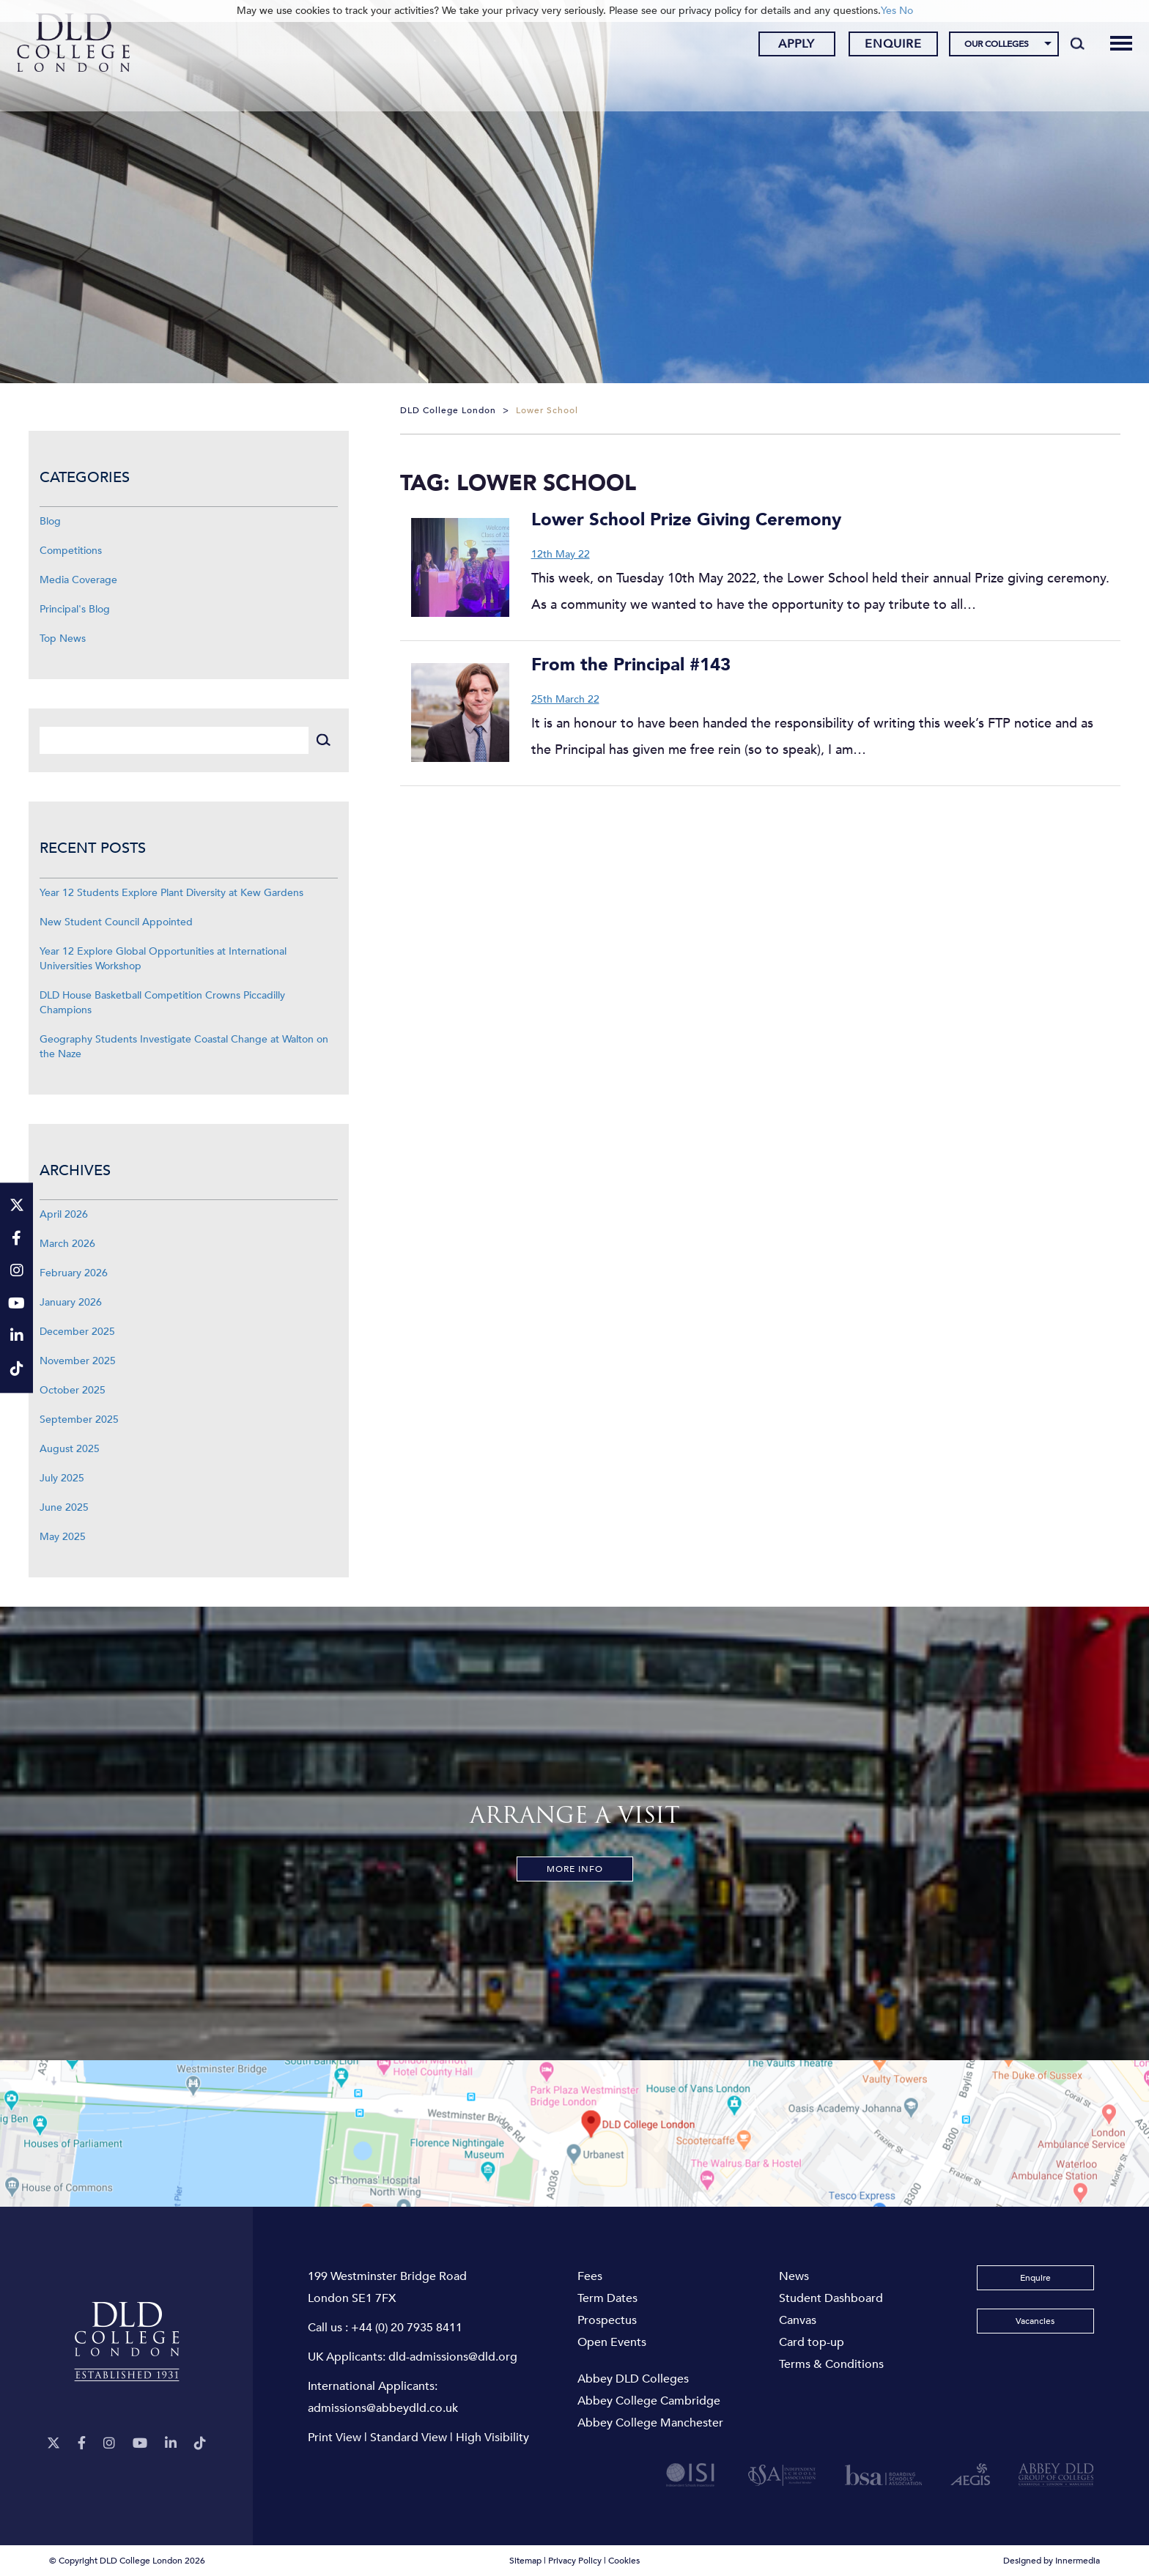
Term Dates (607, 2298)
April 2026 (64, 1214)
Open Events (611, 2342)
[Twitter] (53, 2444)
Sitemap (525, 2560)
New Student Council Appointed (116, 922)
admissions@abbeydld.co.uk (383, 2408)
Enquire (883, 46)
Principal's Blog (75, 609)
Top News (63, 638)
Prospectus (607, 2320)
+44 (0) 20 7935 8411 (406, 2328)
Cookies (624, 2560)
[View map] (574, 2133)
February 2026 (74, 1273)
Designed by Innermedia (1051, 2560)
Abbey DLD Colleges (633, 2379)
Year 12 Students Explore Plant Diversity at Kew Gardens (171, 893)
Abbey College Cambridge (648, 2401)
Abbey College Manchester (650, 2423)
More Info (575, 1869)
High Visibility (492, 2437)
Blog (50, 521)
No (906, 11)
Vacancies (1035, 2321)
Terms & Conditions (831, 2364)
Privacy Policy (575, 2560)
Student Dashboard (831, 2298)
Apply (786, 46)
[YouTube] (140, 2444)
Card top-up (811, 2342)
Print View (334, 2437)
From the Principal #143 (631, 665)
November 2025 (78, 1361)
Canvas (797, 2320)
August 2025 (70, 1449)
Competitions (71, 551)
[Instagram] (109, 2444)
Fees (589, 2276)
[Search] (1067, 45)
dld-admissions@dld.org (452, 2357)
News (794, 2276)
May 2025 (63, 1537)
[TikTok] (200, 2444)
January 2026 (71, 1302)
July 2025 (62, 1478)
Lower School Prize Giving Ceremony (686, 520)
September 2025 (79, 1419)
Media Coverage (78, 580)
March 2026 (67, 1244)
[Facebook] (81, 2444)
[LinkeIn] (171, 2444)
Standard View (408, 2437)
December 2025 (77, 1332)
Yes (888, 11)
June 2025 (64, 1507)
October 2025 (73, 1390)
